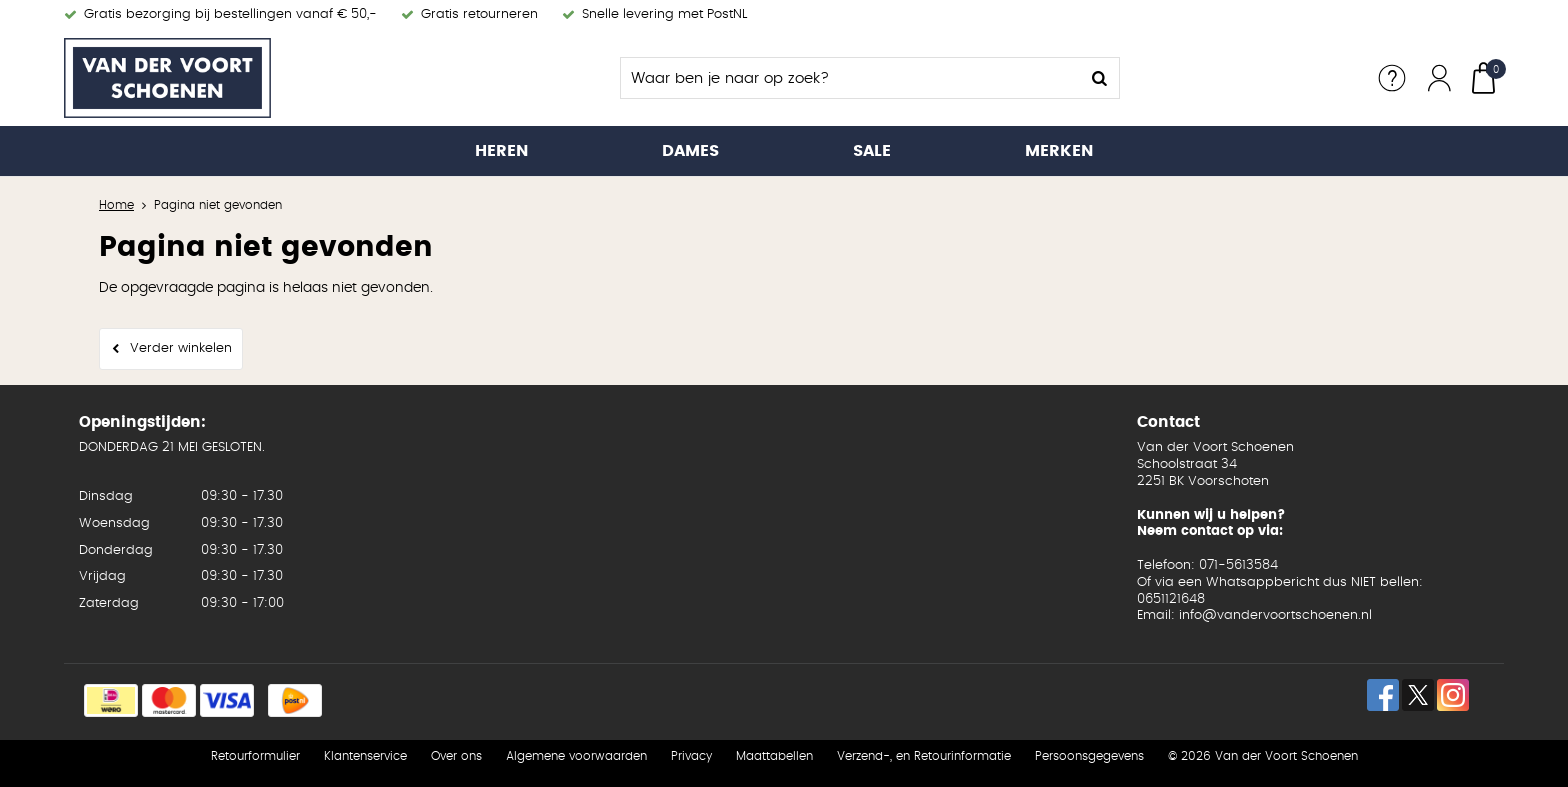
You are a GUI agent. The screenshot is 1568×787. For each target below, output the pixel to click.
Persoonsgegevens (1089, 756)
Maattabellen (774, 756)
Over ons (456, 756)
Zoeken (1099, 78)
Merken (1059, 151)
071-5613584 (1238, 565)
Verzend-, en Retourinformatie (924, 756)
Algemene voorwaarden (576, 756)
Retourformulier (255, 756)
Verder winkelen (181, 348)
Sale (872, 151)
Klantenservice (365, 756)
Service (1392, 78)
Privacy (691, 756)
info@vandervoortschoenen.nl (1275, 615)
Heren (501, 151)
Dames (690, 151)
